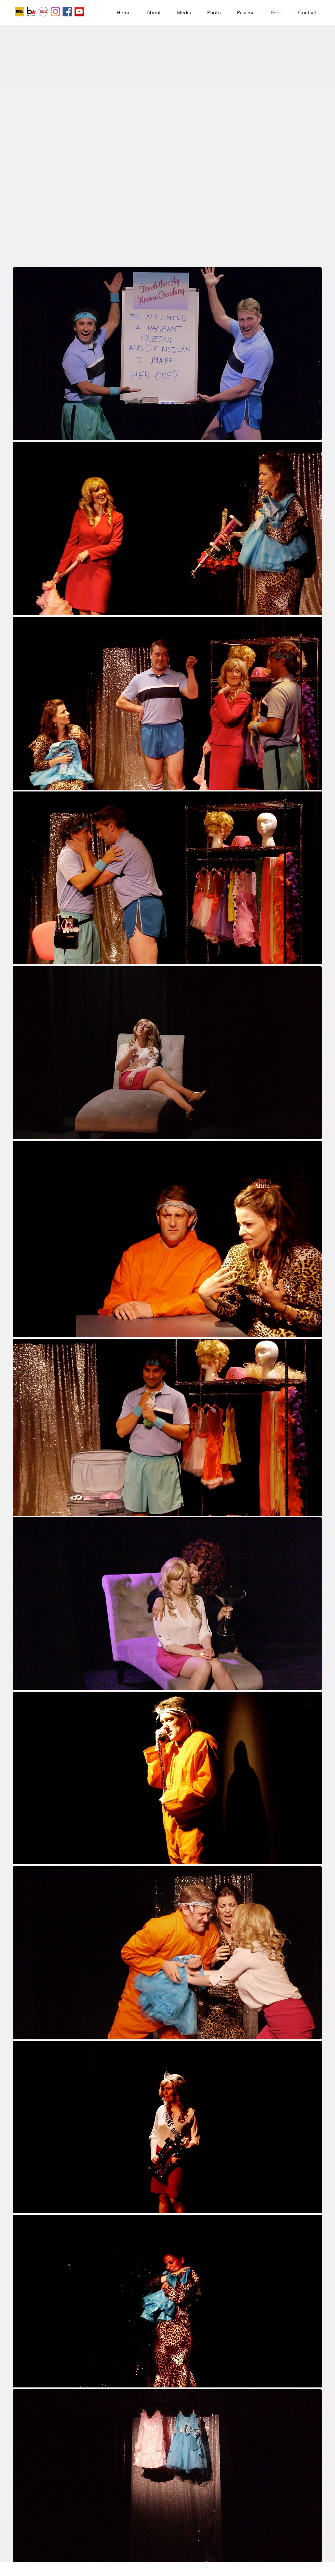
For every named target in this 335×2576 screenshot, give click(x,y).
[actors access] (43, 11)
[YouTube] (79, 11)
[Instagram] (55, 11)
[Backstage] (31, 11)
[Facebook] (67, 11)
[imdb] (19, 11)
